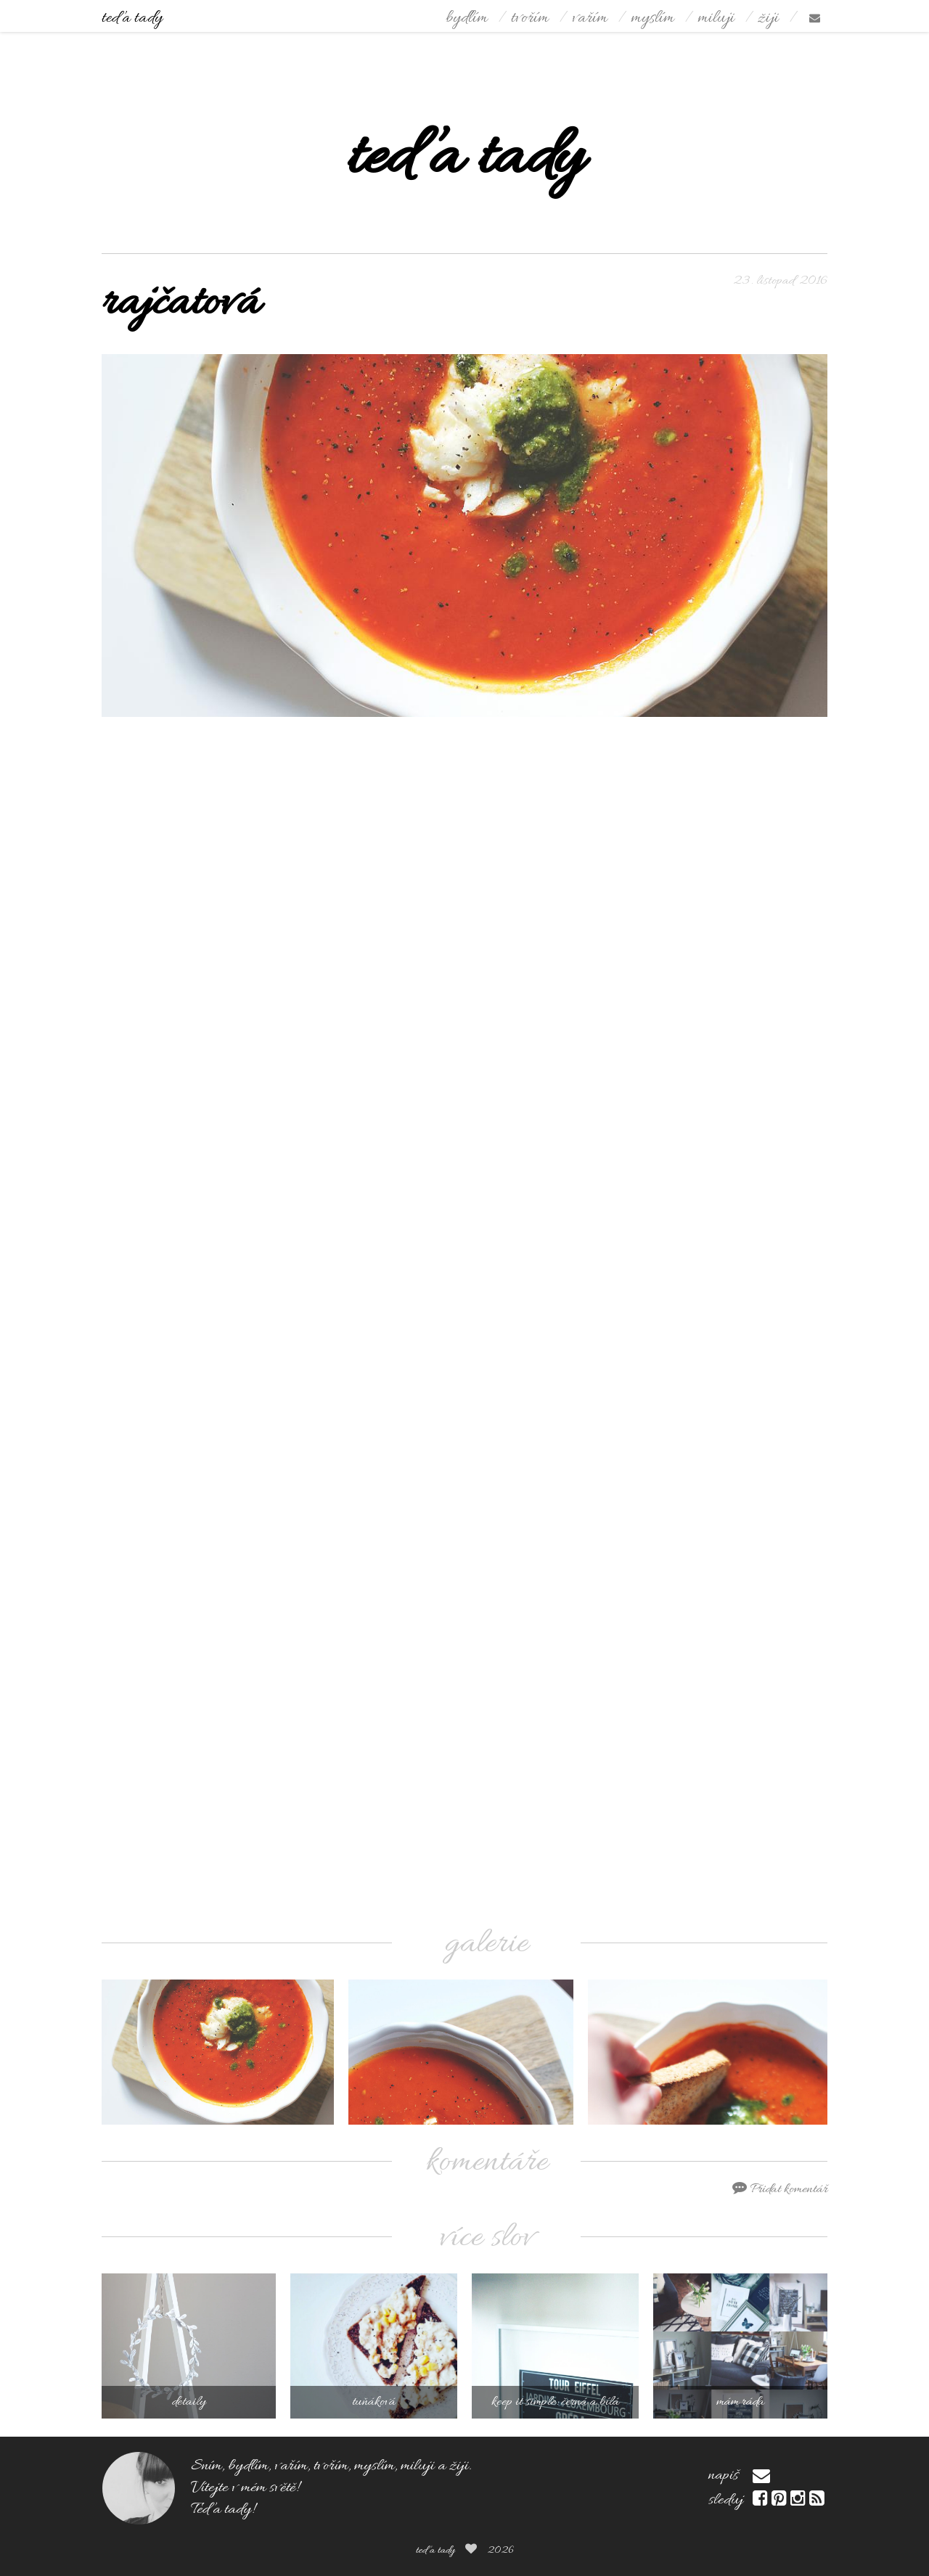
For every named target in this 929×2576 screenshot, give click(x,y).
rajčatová (181, 304)
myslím (652, 18)
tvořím (530, 18)
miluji (715, 18)
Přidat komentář (779, 2189)
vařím (589, 18)
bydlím (467, 18)
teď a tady (132, 18)
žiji (768, 18)
